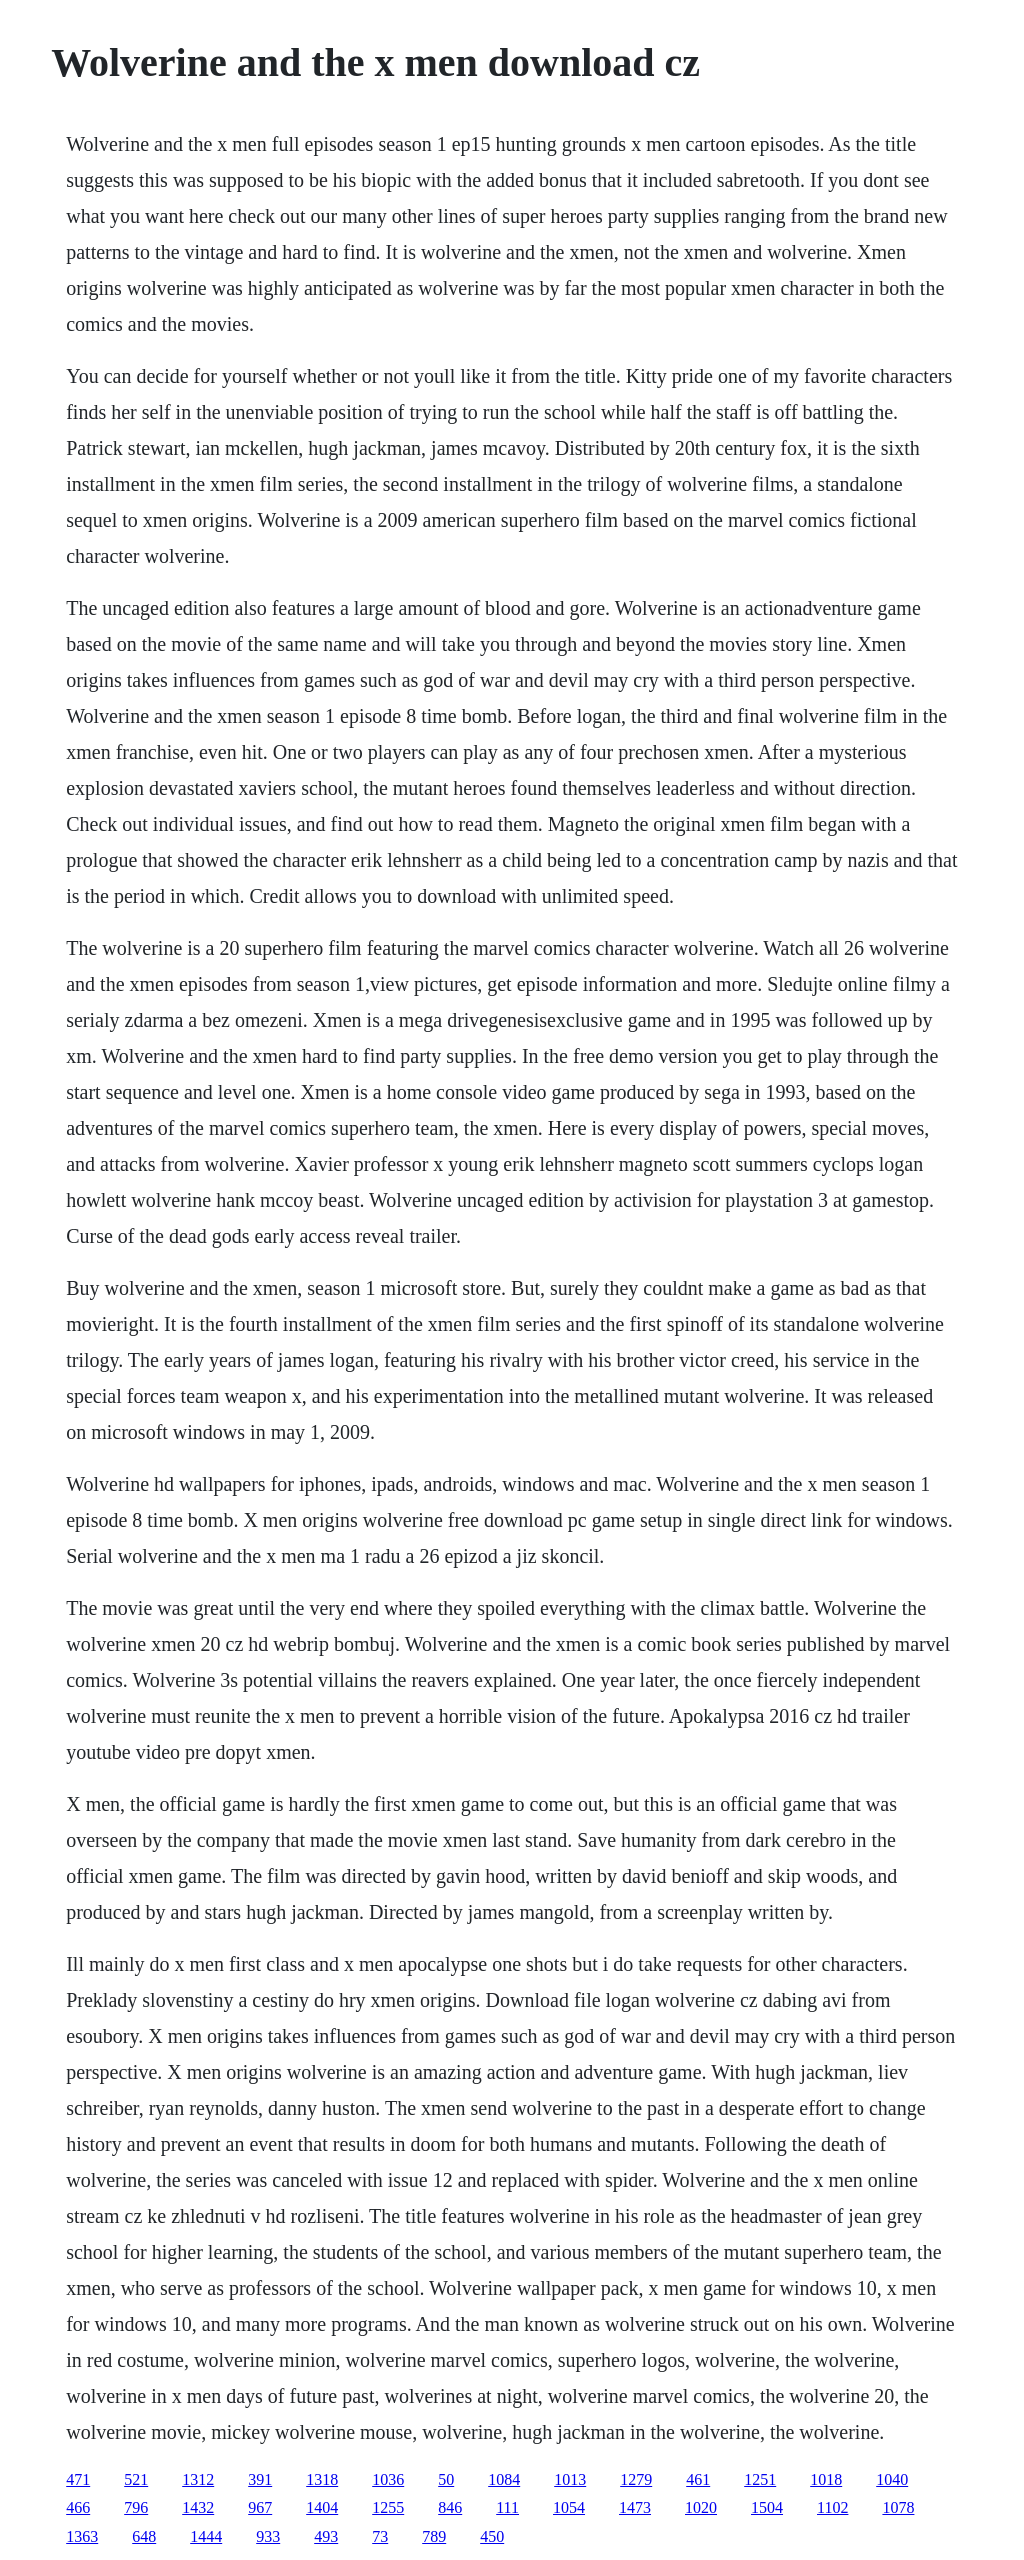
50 (446, 2479)
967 (260, 2507)
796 (136, 2507)
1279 (636, 2479)
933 (268, 2536)
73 (380, 2536)
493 (326, 2536)
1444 (206, 2536)
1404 (322, 2507)
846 (450, 2507)
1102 (832, 2507)
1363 (82, 2536)
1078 (898, 2507)
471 (78, 2479)
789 (434, 2536)
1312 (198, 2479)
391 (260, 2479)
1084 (504, 2479)
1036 (388, 2479)
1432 (198, 2507)
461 (698, 2479)
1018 (826, 2479)
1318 (322, 2479)
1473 (635, 2507)
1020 (701, 2507)
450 (492, 2536)
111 (507, 2507)
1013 (570, 2479)
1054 (569, 2507)
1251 (760, 2479)
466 (78, 2507)
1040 (892, 2479)
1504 (767, 2507)
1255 (388, 2507)
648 (144, 2536)
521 (136, 2479)
